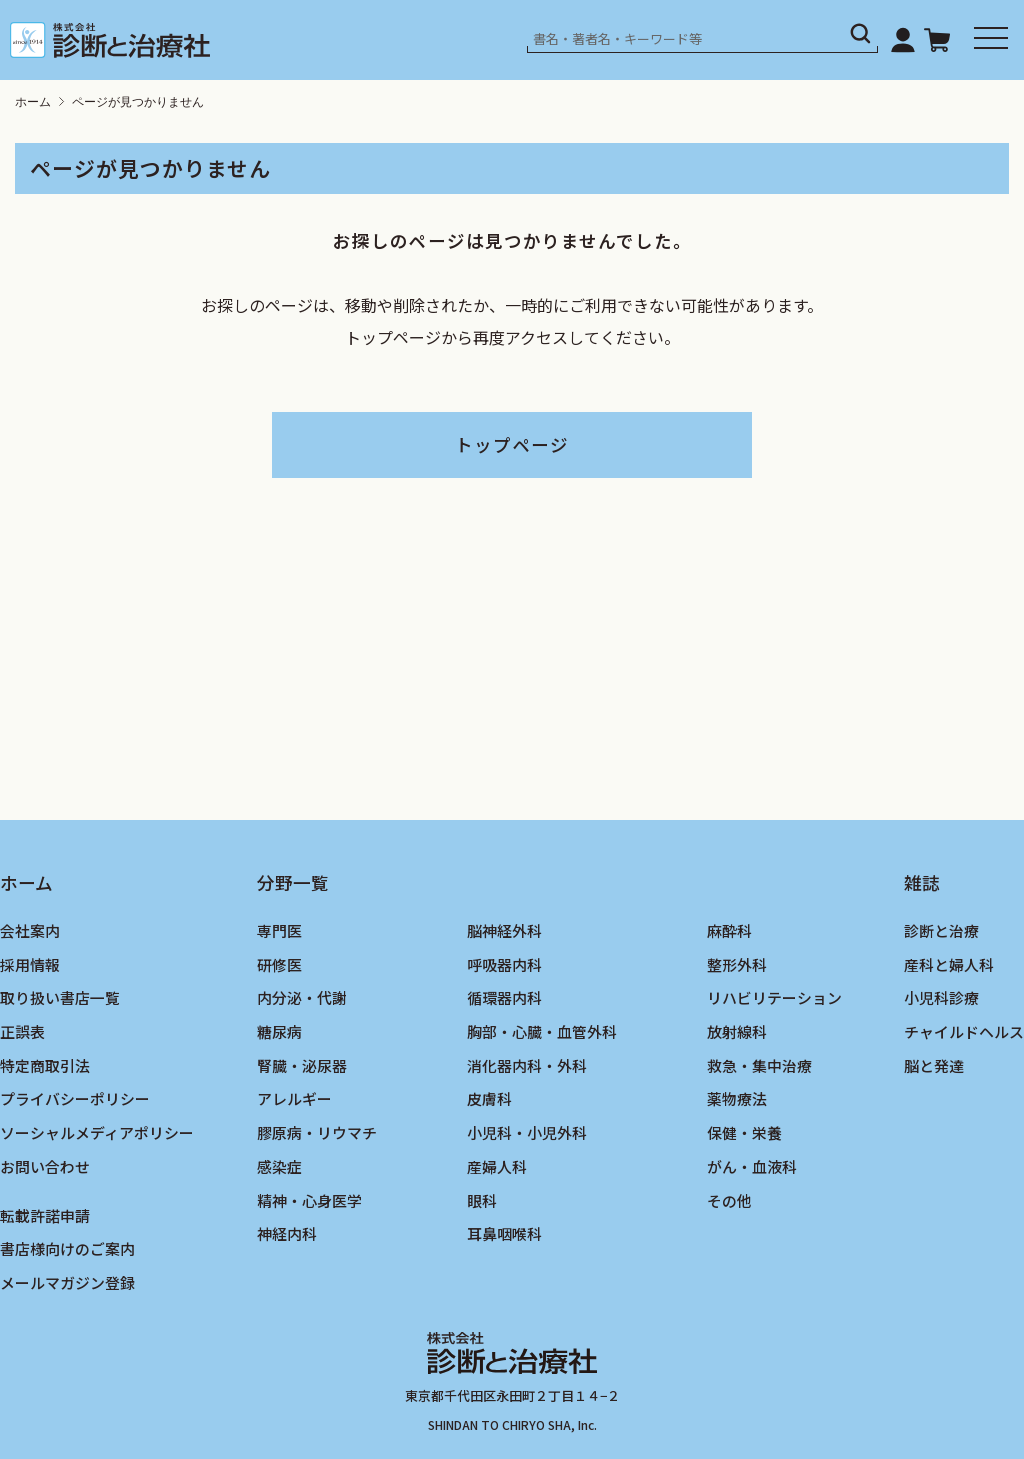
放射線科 (737, 1031)
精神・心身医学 (309, 1200)
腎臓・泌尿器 (302, 1065)
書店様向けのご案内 (67, 1248)
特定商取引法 (45, 1065)
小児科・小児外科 (527, 1132)
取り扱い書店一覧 (60, 997)
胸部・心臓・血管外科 (542, 1031)
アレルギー (294, 1098)
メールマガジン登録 (67, 1282)
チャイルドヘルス (964, 1031)
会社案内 (30, 930)
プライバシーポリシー (75, 1098)
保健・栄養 (744, 1132)
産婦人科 (497, 1166)
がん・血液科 (752, 1166)
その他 (729, 1200)
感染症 (279, 1166)
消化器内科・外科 (527, 1065)
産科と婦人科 (949, 964)
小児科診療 (941, 997)
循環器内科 (504, 997)
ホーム (33, 102)
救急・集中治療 (759, 1065)
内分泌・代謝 (302, 997)
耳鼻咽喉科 (504, 1233)
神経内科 (287, 1233)
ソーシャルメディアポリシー (97, 1132)
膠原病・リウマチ (317, 1132)
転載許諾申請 (45, 1215)
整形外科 (737, 964)
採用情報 (30, 964)
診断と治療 (941, 930)
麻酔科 (729, 930)
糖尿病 (279, 1031)
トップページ (512, 444)
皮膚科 (489, 1098)
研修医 (279, 964)
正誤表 (22, 1031)
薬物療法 (737, 1098)
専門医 (279, 930)
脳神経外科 (504, 930)
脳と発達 (934, 1065)
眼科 (482, 1200)
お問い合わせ (45, 1166)
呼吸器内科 (504, 964)
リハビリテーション (774, 997)
